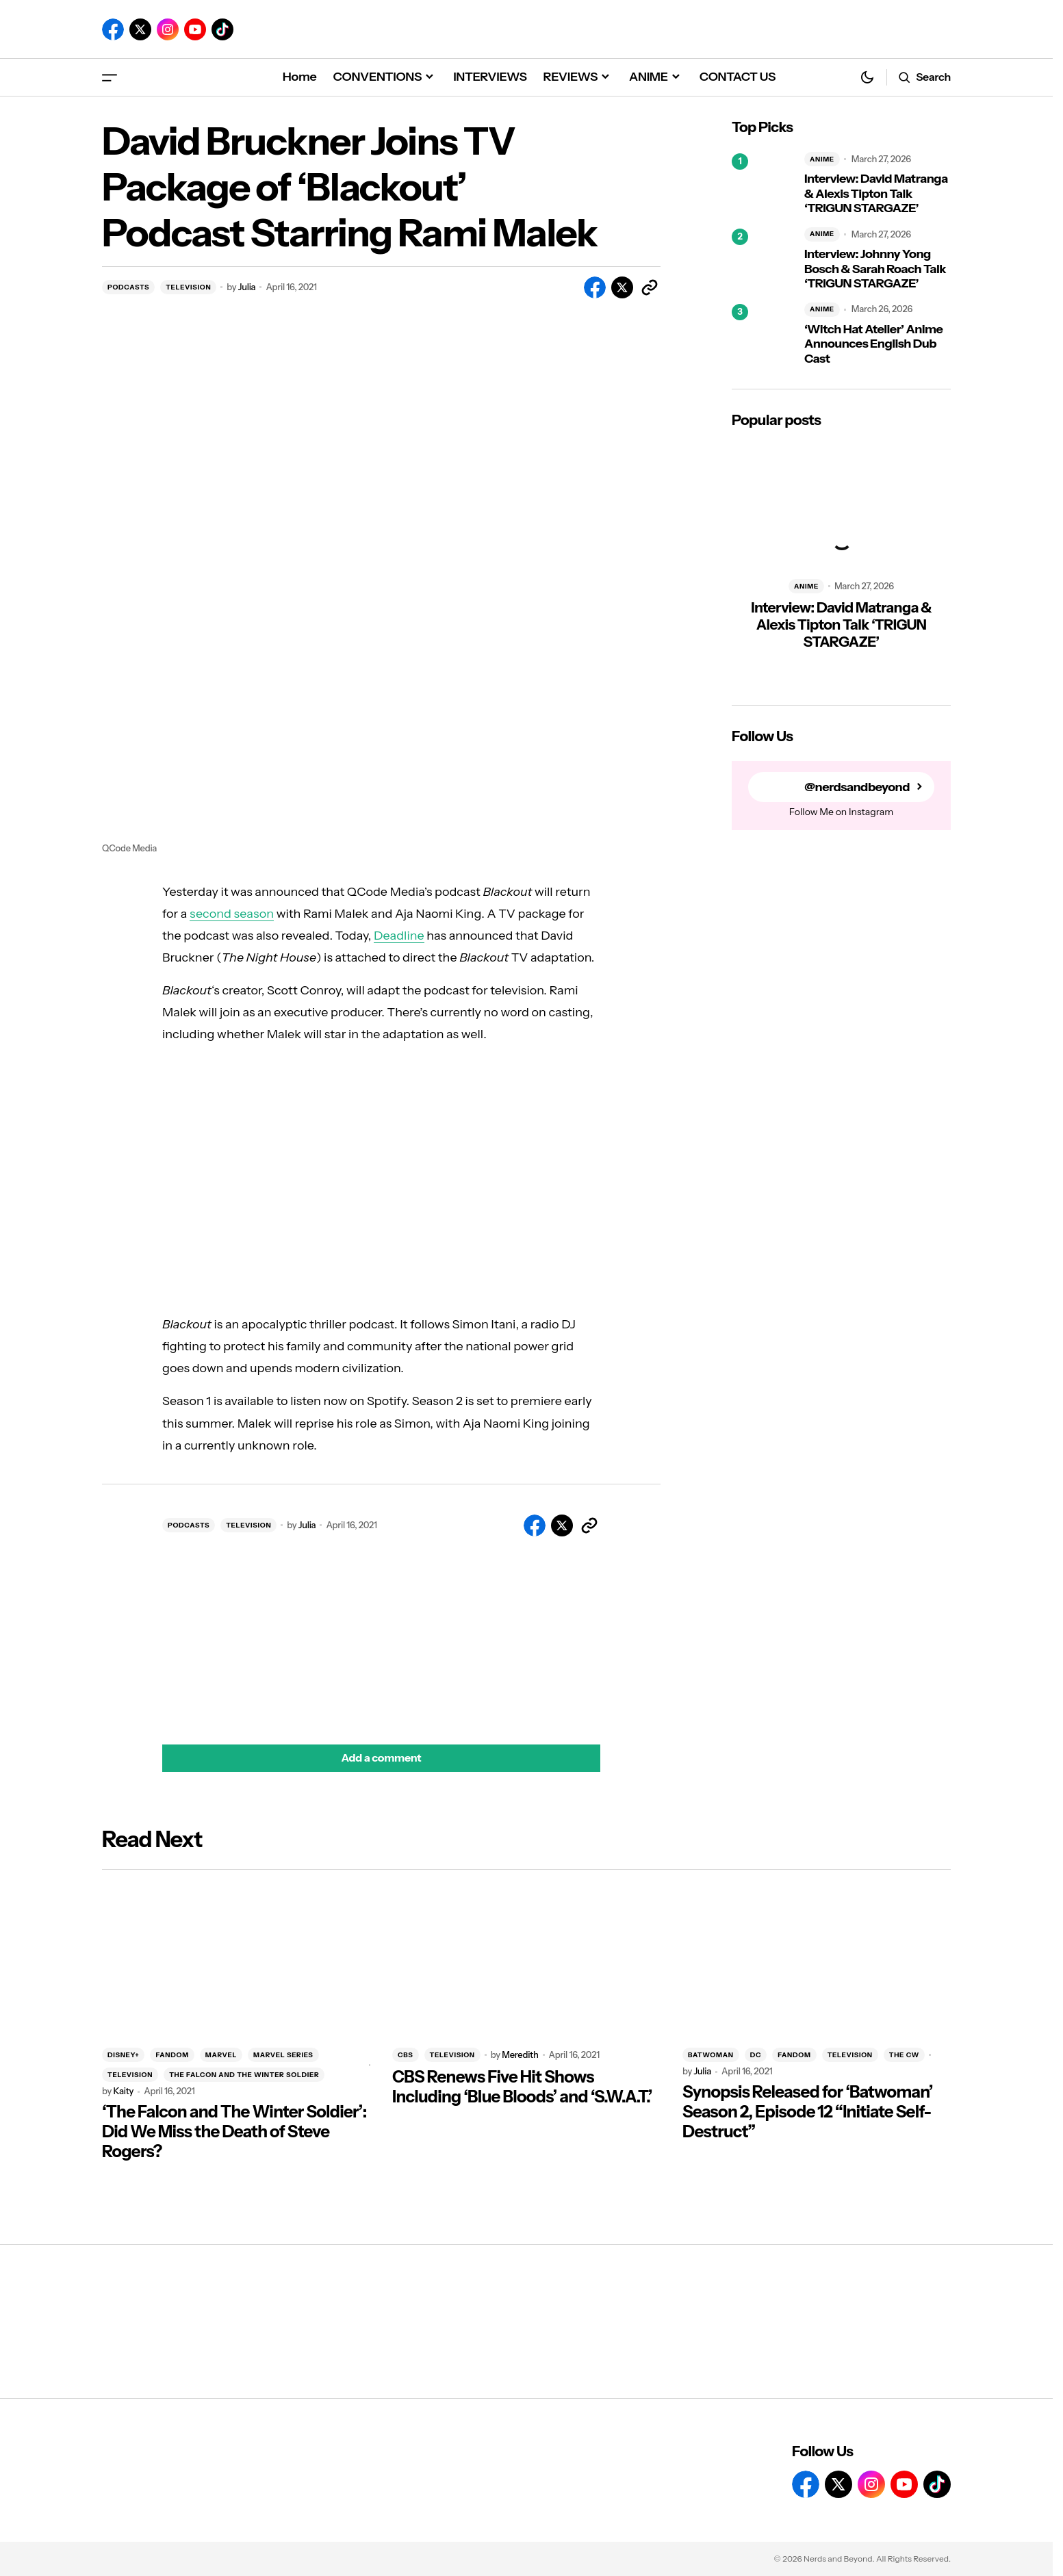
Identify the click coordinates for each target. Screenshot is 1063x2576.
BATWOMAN (711, 2054)
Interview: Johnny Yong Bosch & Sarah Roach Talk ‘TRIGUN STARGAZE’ (875, 269)
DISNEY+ (123, 2054)
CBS (405, 2054)
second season (232, 913)
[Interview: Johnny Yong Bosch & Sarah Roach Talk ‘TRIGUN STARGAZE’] (762, 259)
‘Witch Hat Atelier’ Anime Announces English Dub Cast (873, 344)
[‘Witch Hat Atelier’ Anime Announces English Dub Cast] (762, 334)
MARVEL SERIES (283, 2054)
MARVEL (221, 2054)
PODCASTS (128, 287)
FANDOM (171, 2054)
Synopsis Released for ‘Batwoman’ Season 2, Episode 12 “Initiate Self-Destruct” (807, 2112)
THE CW (904, 2054)
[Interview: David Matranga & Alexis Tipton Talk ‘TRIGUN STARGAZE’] (762, 184)
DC (756, 2054)
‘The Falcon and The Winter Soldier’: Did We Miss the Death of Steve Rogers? (234, 2131)
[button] (109, 77)
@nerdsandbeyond (857, 787)
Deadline (399, 935)
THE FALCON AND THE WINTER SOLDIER (244, 2074)
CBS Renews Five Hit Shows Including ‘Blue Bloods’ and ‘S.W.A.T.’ (522, 2087)
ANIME (822, 159)
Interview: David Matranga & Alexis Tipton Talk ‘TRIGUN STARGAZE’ (876, 194)
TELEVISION (188, 287)
